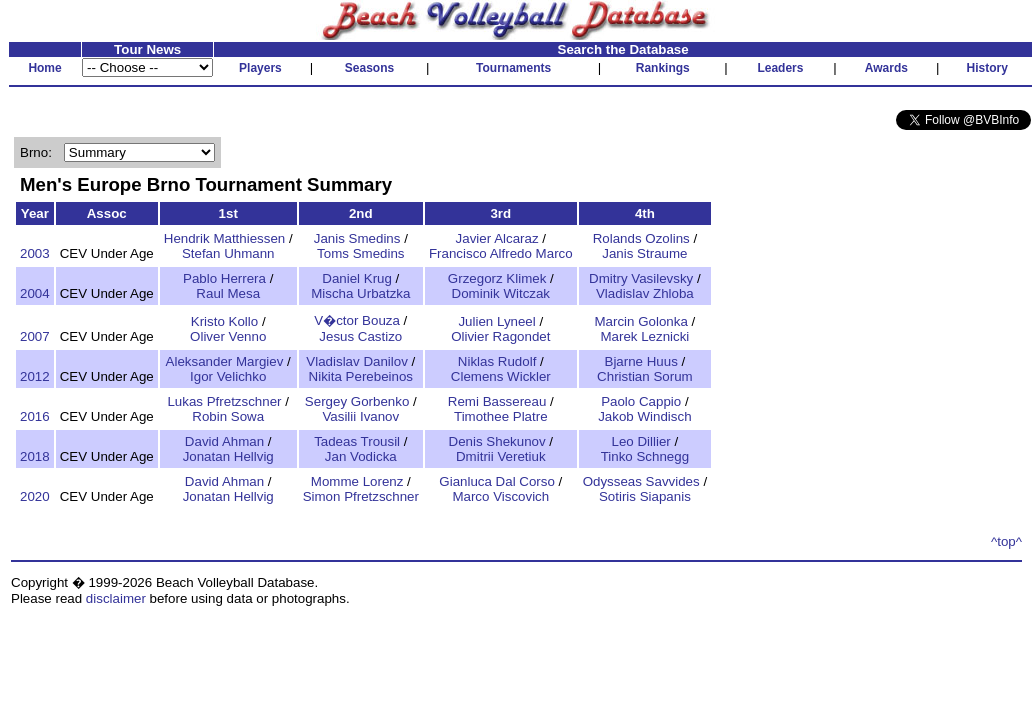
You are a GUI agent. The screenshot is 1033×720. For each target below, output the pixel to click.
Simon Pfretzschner (361, 496)
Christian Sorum (645, 376)
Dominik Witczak (501, 293)
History (987, 68)
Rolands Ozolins (641, 238)
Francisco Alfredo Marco (501, 253)
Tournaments (513, 68)
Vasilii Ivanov (360, 416)
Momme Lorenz (357, 481)
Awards (886, 68)
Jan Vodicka (361, 456)
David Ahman (224, 441)
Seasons (369, 68)
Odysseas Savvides (641, 481)
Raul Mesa (228, 293)
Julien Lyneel (496, 321)
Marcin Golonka (641, 321)
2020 (35, 496)
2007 (35, 336)
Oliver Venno (228, 336)
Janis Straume (644, 253)
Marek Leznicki (644, 336)
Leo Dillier (641, 441)
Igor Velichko (228, 376)
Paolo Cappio (641, 401)
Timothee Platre (501, 416)
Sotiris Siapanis (645, 496)
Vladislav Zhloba (645, 293)
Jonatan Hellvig (228, 456)
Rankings (663, 68)
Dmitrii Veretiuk (501, 456)
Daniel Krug (357, 278)
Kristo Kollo (224, 321)
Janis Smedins (357, 238)
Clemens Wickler (501, 376)
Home (44, 68)
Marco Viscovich (500, 496)
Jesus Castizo (360, 336)
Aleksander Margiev (225, 361)
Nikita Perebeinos (361, 376)
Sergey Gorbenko (357, 401)
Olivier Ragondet (500, 336)
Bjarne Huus (641, 361)
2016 (35, 416)
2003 (35, 253)
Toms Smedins (360, 253)
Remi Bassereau (497, 401)
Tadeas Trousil (357, 441)
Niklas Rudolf (497, 361)
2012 (35, 376)
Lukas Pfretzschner (224, 401)
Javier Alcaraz (497, 238)
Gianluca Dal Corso (497, 481)
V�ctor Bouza (357, 320)
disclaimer (116, 598)
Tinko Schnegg (645, 456)
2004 (35, 293)
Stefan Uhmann (228, 253)
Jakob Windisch (644, 416)
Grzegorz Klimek (497, 278)
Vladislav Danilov (357, 361)
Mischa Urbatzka (360, 293)
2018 (35, 456)
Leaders (780, 68)
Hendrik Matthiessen (225, 238)
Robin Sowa (228, 416)
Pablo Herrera (224, 278)
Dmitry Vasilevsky (641, 278)
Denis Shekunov (497, 441)
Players (260, 68)
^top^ (1006, 541)
